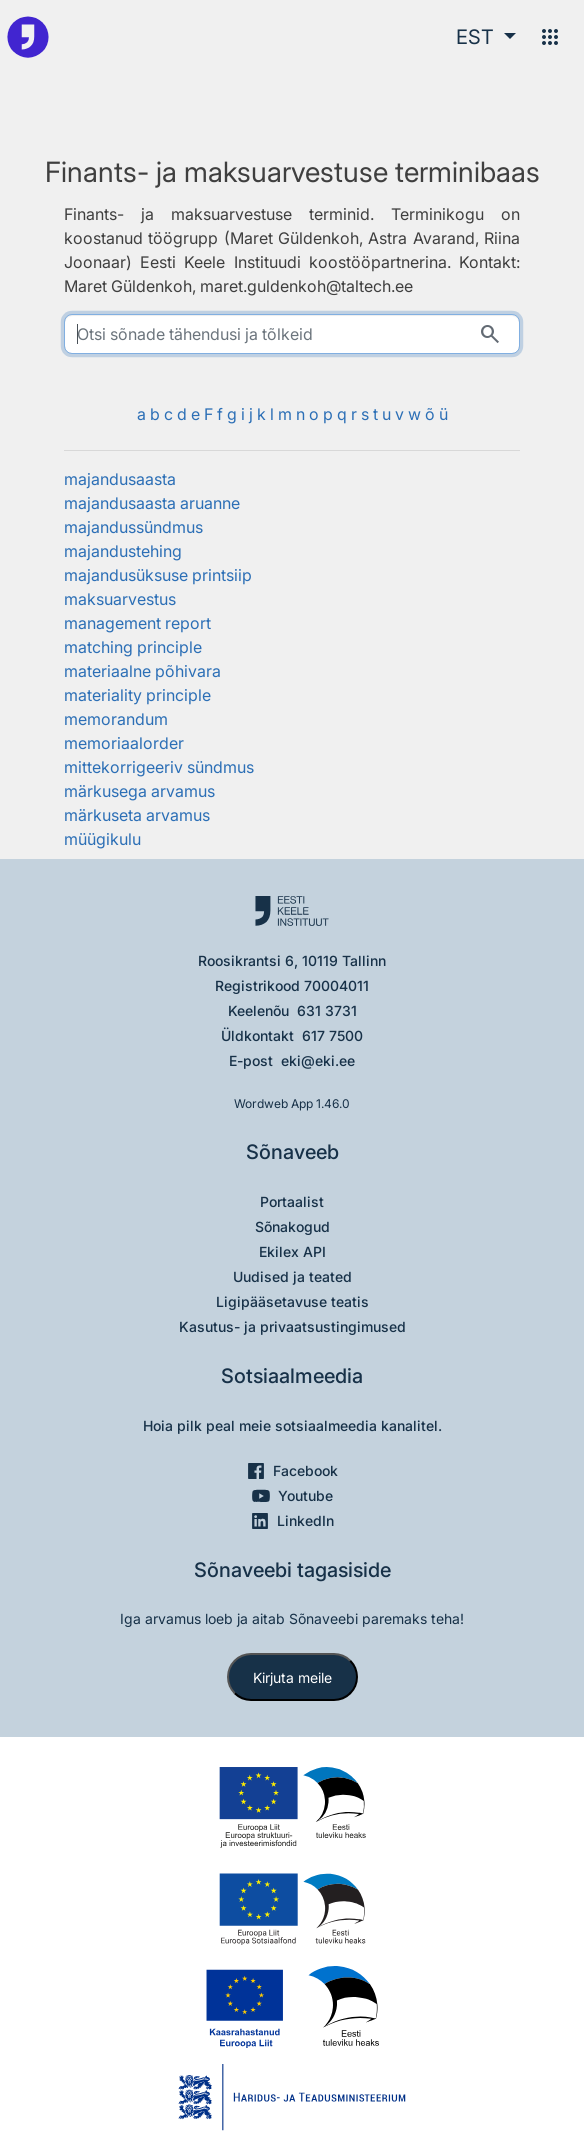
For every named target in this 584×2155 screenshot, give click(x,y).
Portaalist (292, 1201)
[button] (486, 37)
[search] (292, 334)
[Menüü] (550, 37)
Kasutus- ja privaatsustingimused (292, 1326)
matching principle (133, 647)
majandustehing (123, 551)
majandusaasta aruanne (152, 503)
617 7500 (332, 1035)
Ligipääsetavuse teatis (292, 1301)
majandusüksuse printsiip (158, 575)
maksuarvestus (120, 599)
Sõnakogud (292, 1226)
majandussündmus (133, 527)
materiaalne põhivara (142, 671)
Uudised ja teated (292, 1276)
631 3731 (327, 1010)
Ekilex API (292, 1251)
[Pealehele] (28, 37)
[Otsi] (490, 334)
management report (137, 623)
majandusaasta (120, 479)
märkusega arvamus (139, 791)
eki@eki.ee (318, 1060)
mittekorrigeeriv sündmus (159, 767)
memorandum (116, 719)
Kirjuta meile (292, 1677)
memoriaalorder (124, 743)
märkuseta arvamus (137, 815)
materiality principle (137, 695)
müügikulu (102, 839)
